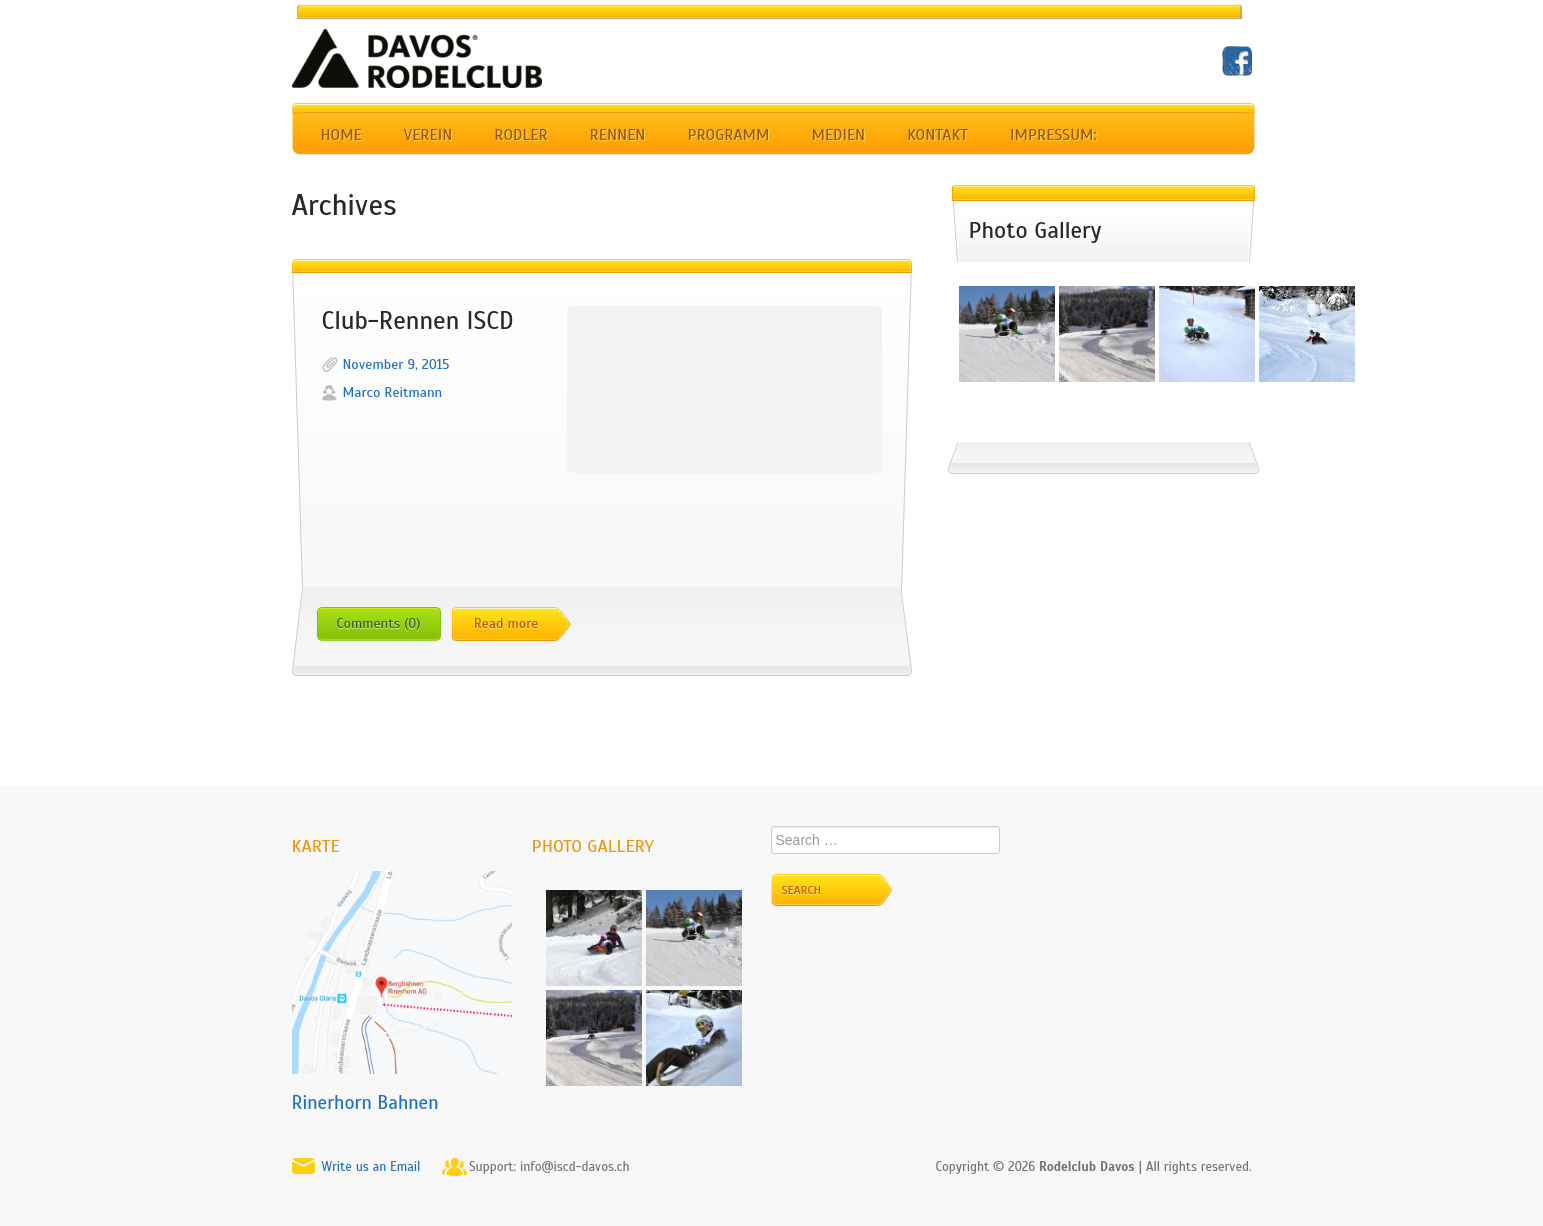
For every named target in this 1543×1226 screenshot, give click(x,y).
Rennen (618, 135)
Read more (506, 623)
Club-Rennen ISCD (418, 321)
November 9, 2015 (396, 364)
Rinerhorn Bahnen (365, 1102)
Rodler (520, 135)
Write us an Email (371, 1167)
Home (341, 135)
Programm (728, 135)
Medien (838, 135)
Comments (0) (379, 623)
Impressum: (1053, 135)
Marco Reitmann (393, 392)
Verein (428, 135)
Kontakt (937, 135)
